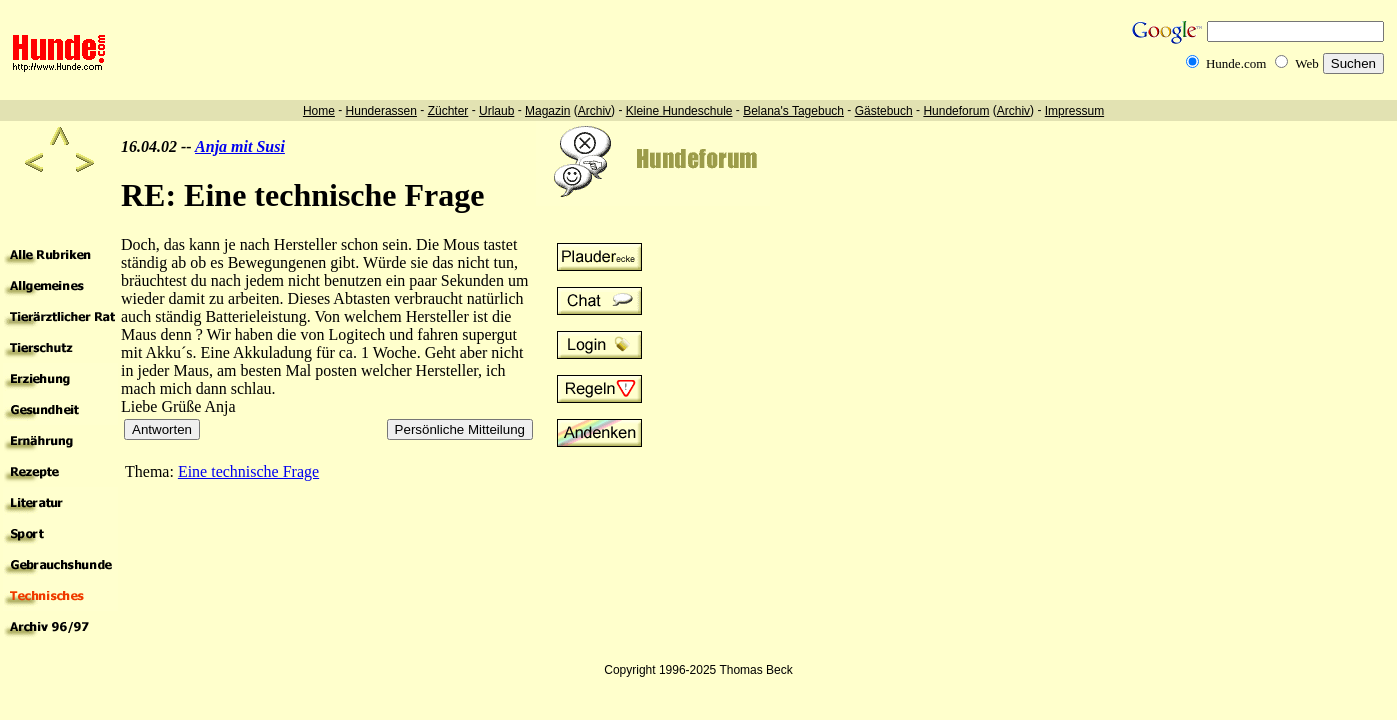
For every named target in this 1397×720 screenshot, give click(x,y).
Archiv (594, 111)
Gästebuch (884, 111)
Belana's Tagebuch (793, 111)
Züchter (448, 111)
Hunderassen (381, 111)
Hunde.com (1236, 63)
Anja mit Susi (240, 146)
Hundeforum (956, 111)
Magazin (547, 111)
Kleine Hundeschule (679, 111)
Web (1307, 63)
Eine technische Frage (248, 471)
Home (319, 111)
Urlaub (496, 111)
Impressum (1074, 111)
